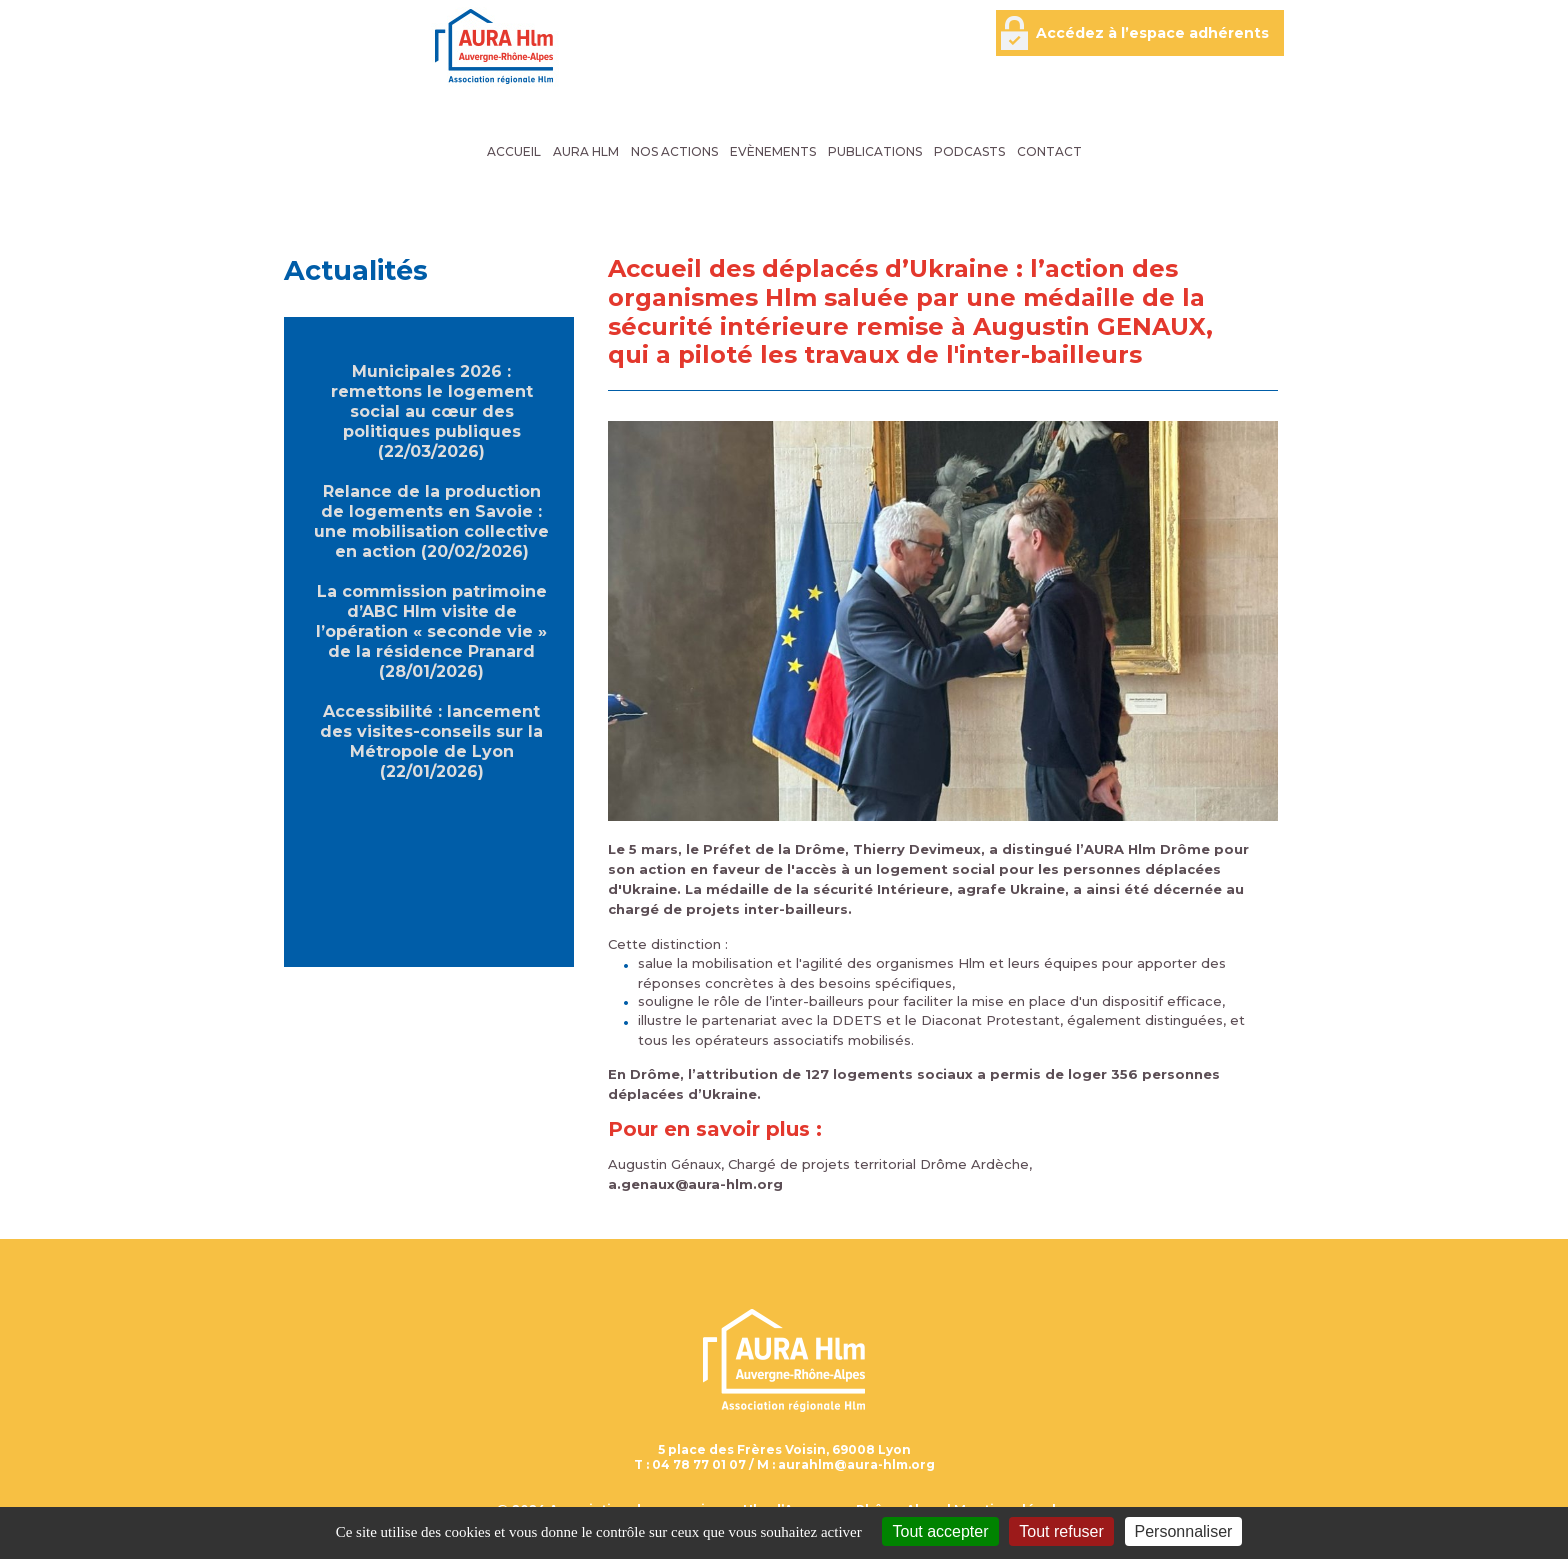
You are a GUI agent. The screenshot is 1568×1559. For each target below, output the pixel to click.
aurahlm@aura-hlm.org (856, 1464)
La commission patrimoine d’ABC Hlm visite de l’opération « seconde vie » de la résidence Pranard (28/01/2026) (431, 631)
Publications (875, 151)
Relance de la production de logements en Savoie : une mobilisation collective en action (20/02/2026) (431, 521)
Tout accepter (940, 1531)
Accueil (514, 151)
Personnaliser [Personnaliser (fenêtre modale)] (1184, 1531)
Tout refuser (1061, 1531)
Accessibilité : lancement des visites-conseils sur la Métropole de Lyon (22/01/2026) (431, 741)
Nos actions (674, 151)
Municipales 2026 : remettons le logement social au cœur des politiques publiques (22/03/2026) (432, 411)
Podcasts (969, 151)
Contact (1049, 151)
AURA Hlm (586, 151)
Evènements (773, 151)
